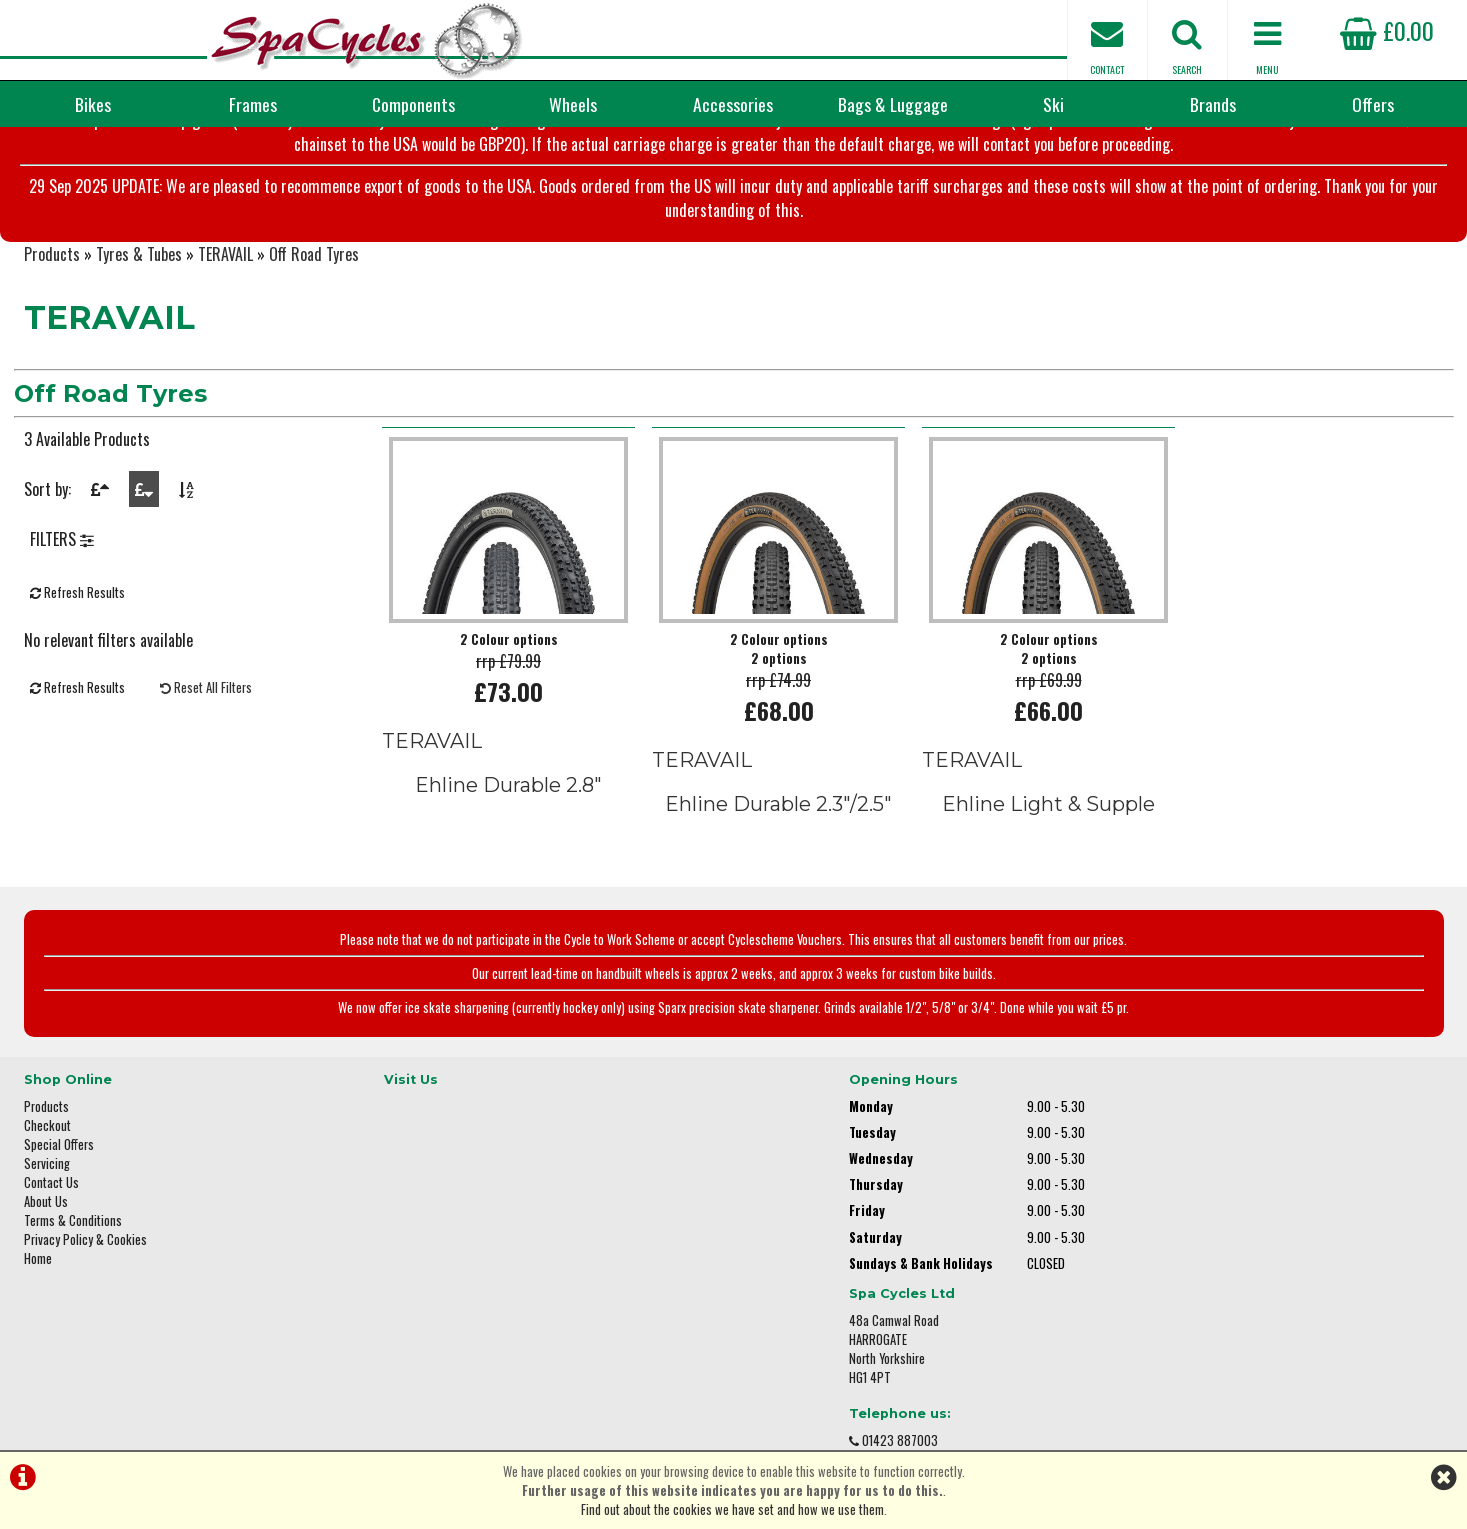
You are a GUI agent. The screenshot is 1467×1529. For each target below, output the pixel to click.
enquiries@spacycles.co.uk (1189, 1319)
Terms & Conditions (73, 1250)
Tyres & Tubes (139, 290)
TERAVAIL (225, 290)
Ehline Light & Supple (1048, 840)
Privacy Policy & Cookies (85, 1269)
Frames (253, 104)
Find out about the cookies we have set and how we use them (732, 1509)
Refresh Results (77, 633)
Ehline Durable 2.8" (508, 821)
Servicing (47, 1193)
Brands (1213, 104)
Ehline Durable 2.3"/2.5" (778, 840)
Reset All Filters (206, 728)
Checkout (47, 1155)
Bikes (93, 104)
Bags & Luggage (893, 104)
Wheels (573, 104)
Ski (1053, 104)
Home (38, 1288)
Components (413, 104)
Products (52, 290)
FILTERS (62, 580)
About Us (46, 1231)
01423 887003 (1155, 1256)
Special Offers (59, 1174)
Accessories (733, 104)
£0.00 (1387, 30)
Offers (1373, 104)
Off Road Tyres (314, 290)
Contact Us (51, 1212)
